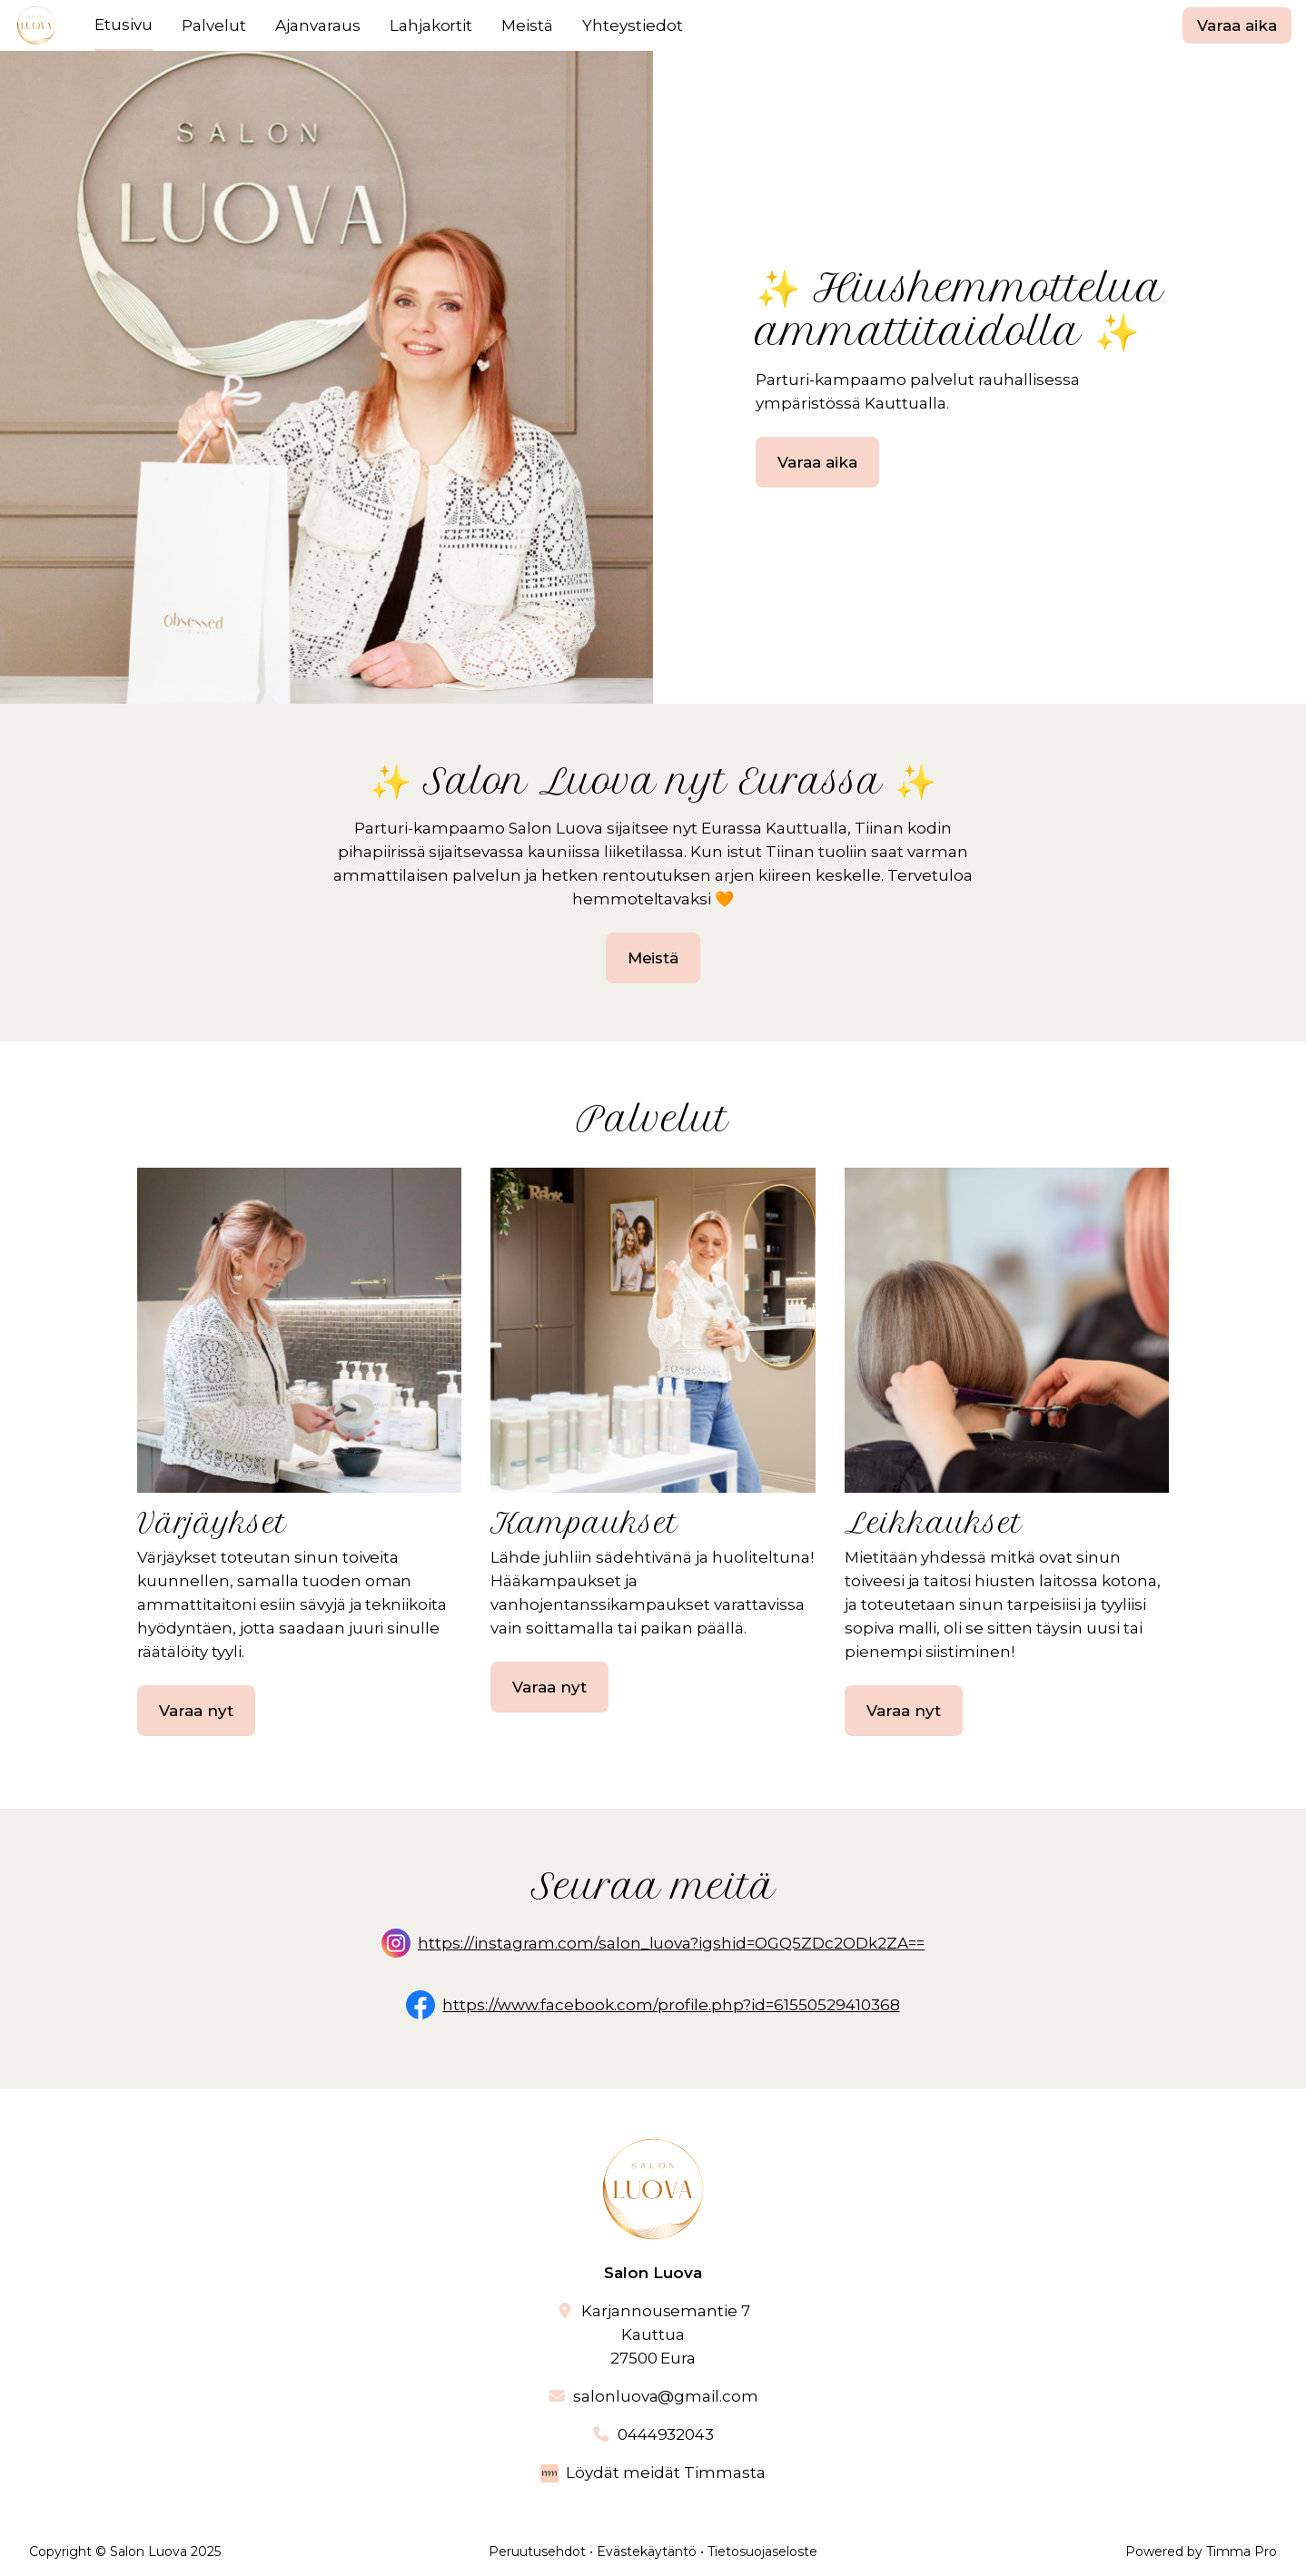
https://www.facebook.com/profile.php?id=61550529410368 (670, 2005)
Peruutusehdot (537, 2551)
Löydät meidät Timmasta (666, 2472)
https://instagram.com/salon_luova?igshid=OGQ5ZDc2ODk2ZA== (671, 1943)
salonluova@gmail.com (666, 2396)
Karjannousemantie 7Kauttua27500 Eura (666, 2334)
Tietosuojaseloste (762, 2551)
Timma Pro (1241, 2551)
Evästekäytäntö (647, 2551)
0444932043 (666, 2434)
